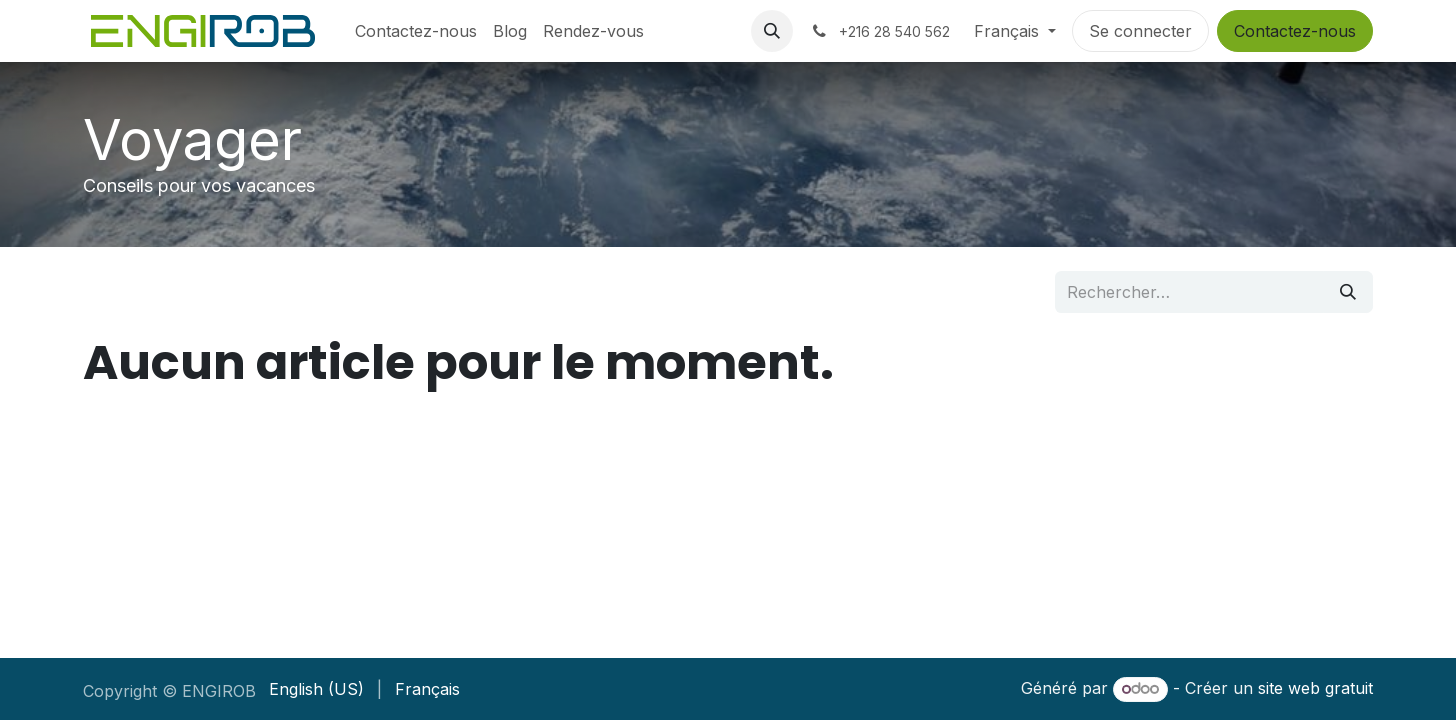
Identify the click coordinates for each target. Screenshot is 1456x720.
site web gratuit (1315, 688)
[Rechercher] (1348, 292)
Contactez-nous (1295, 31)
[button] (772, 31)
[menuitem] (416, 31)
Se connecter (1140, 31)
